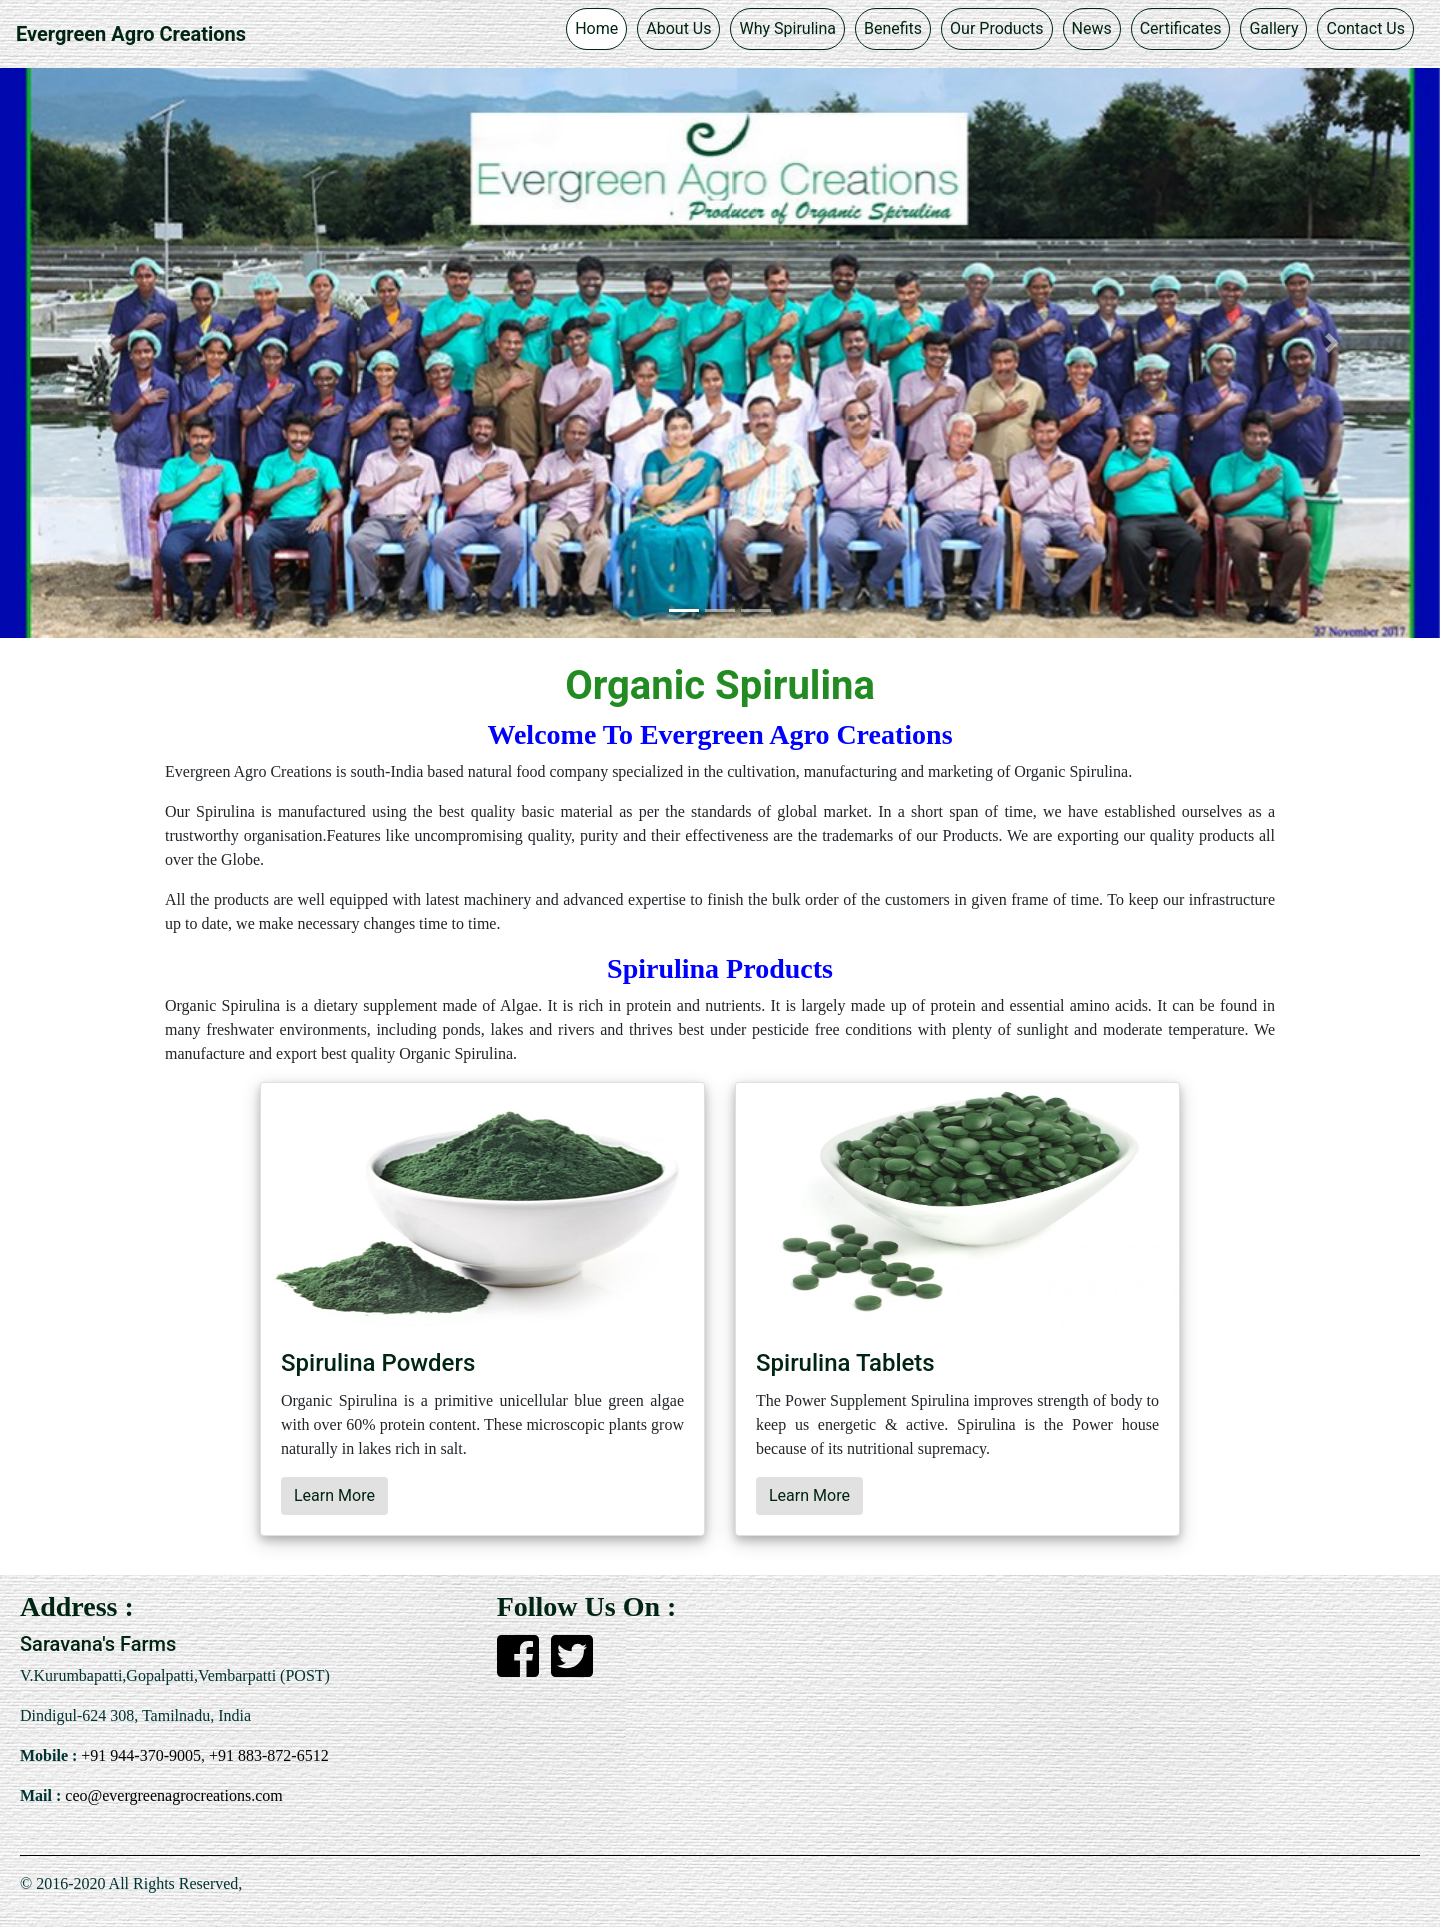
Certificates (1181, 28)
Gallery (1273, 28)
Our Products (996, 28)
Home (596, 28)
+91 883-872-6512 (267, 1755)
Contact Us (1365, 28)
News (1092, 28)
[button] (108, 343)
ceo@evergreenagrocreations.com (171, 1795)
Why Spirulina (787, 28)
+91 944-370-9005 (139, 1755)
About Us (678, 28)
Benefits (893, 28)
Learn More (334, 1495)
